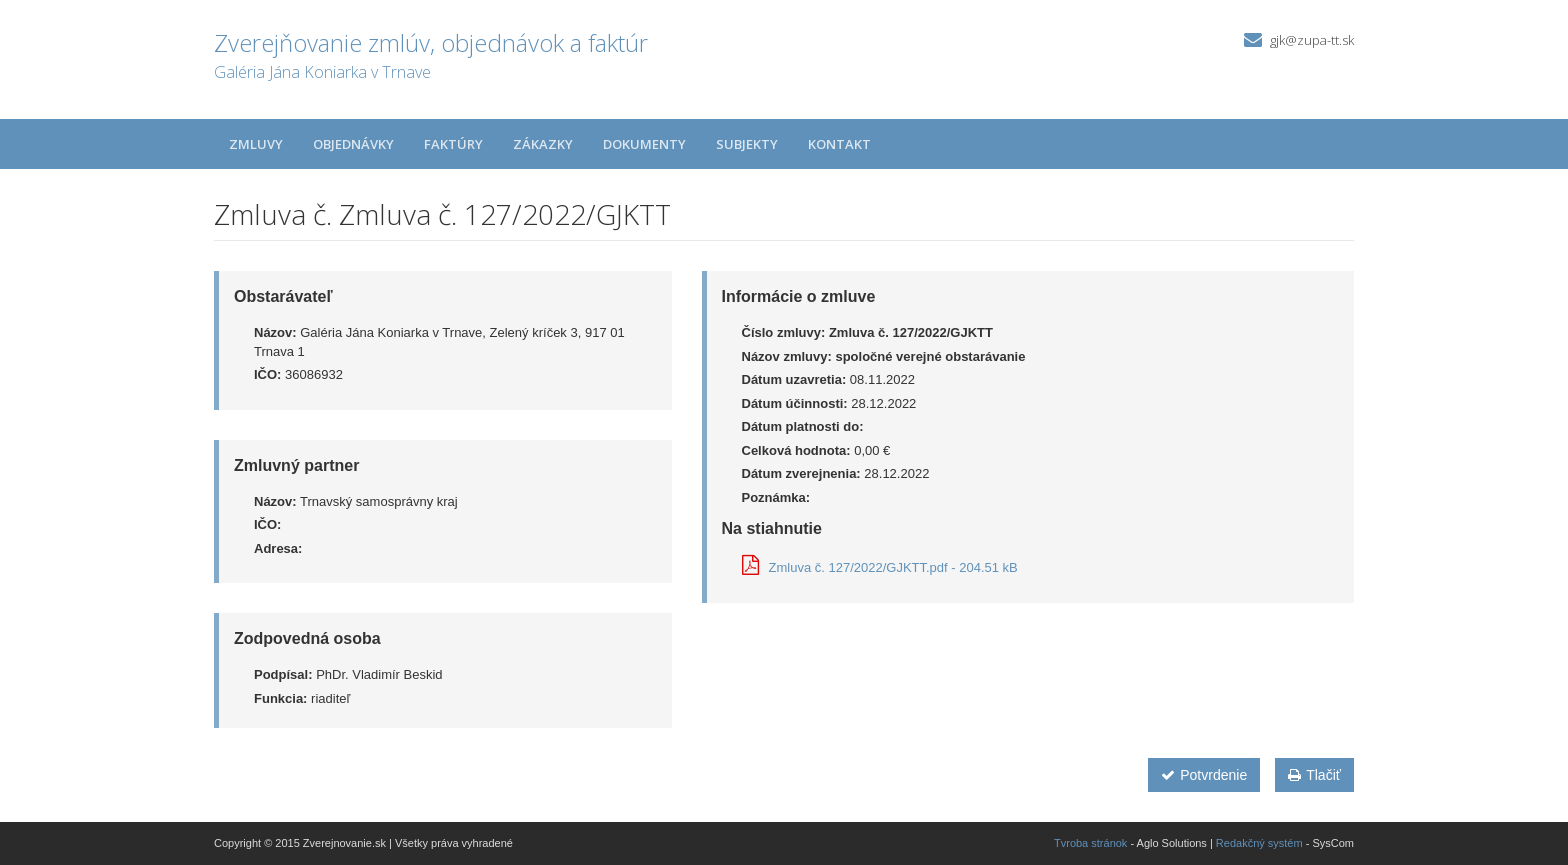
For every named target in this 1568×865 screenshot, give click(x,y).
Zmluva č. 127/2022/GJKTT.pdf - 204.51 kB (880, 567)
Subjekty (747, 144)
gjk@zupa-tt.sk (1312, 40)
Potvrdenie (1204, 775)
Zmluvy (256, 144)
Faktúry (453, 144)
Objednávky (353, 144)
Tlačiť (1314, 775)
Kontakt (839, 144)
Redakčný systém (1259, 843)
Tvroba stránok (1090, 843)
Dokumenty (644, 144)
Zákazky (543, 144)
